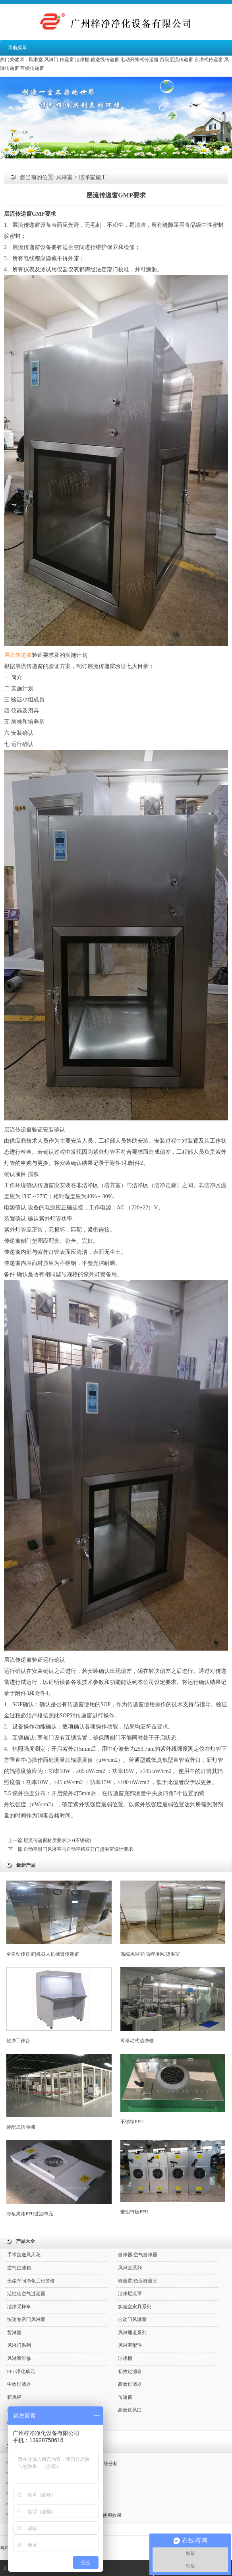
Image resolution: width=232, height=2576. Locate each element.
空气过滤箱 (19, 2268)
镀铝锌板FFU (172, 2177)
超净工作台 (58, 2005)
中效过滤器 (19, 2384)
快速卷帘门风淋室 (26, 2319)
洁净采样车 (19, 2307)
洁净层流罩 (130, 2293)
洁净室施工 (92, 177)
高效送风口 (130, 2410)
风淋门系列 (19, 2345)
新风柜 (14, 2397)
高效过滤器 (130, 2384)
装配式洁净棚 (58, 2092)
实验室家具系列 (134, 2307)
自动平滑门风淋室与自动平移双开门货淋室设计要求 (78, 1849)
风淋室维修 (19, 2358)
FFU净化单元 (21, 2371)
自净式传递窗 (208, 59)
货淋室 (14, 2332)
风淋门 (51, 59)
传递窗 (67, 59)
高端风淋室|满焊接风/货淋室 (172, 1919)
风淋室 (36, 59)
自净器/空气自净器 (137, 2254)
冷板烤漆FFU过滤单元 (58, 2178)
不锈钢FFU (172, 2089)
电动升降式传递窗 (139, 59)
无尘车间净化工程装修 (31, 2281)
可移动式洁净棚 (172, 2005)
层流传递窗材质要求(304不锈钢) (57, 1840)
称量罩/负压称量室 (137, 2281)
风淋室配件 (130, 2345)
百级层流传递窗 (176, 59)
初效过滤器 (130, 2371)
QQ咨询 (92, 2568)
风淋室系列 (130, 2268)
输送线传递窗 (105, 59)
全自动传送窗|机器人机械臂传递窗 (58, 1919)
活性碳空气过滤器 (26, 2293)
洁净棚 (82, 59)
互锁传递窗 (32, 68)
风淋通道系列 (132, 2332)
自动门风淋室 (132, 2319)
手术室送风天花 (24, 2254)
